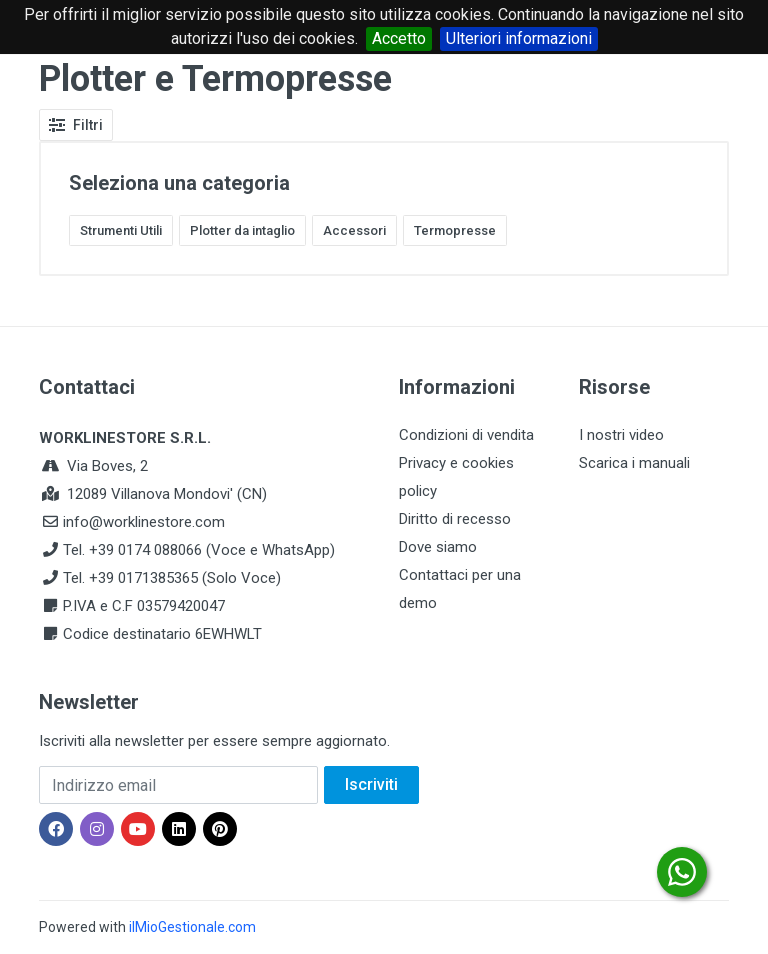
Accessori (354, 230)
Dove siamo (438, 547)
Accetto (399, 38)
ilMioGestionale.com (192, 927)
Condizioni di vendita (466, 435)
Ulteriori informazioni (519, 38)
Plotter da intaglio (242, 230)
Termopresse (455, 230)
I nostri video (621, 435)
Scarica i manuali (634, 463)
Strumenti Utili (121, 230)
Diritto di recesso (455, 519)
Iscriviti (371, 784)
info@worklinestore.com (144, 522)
